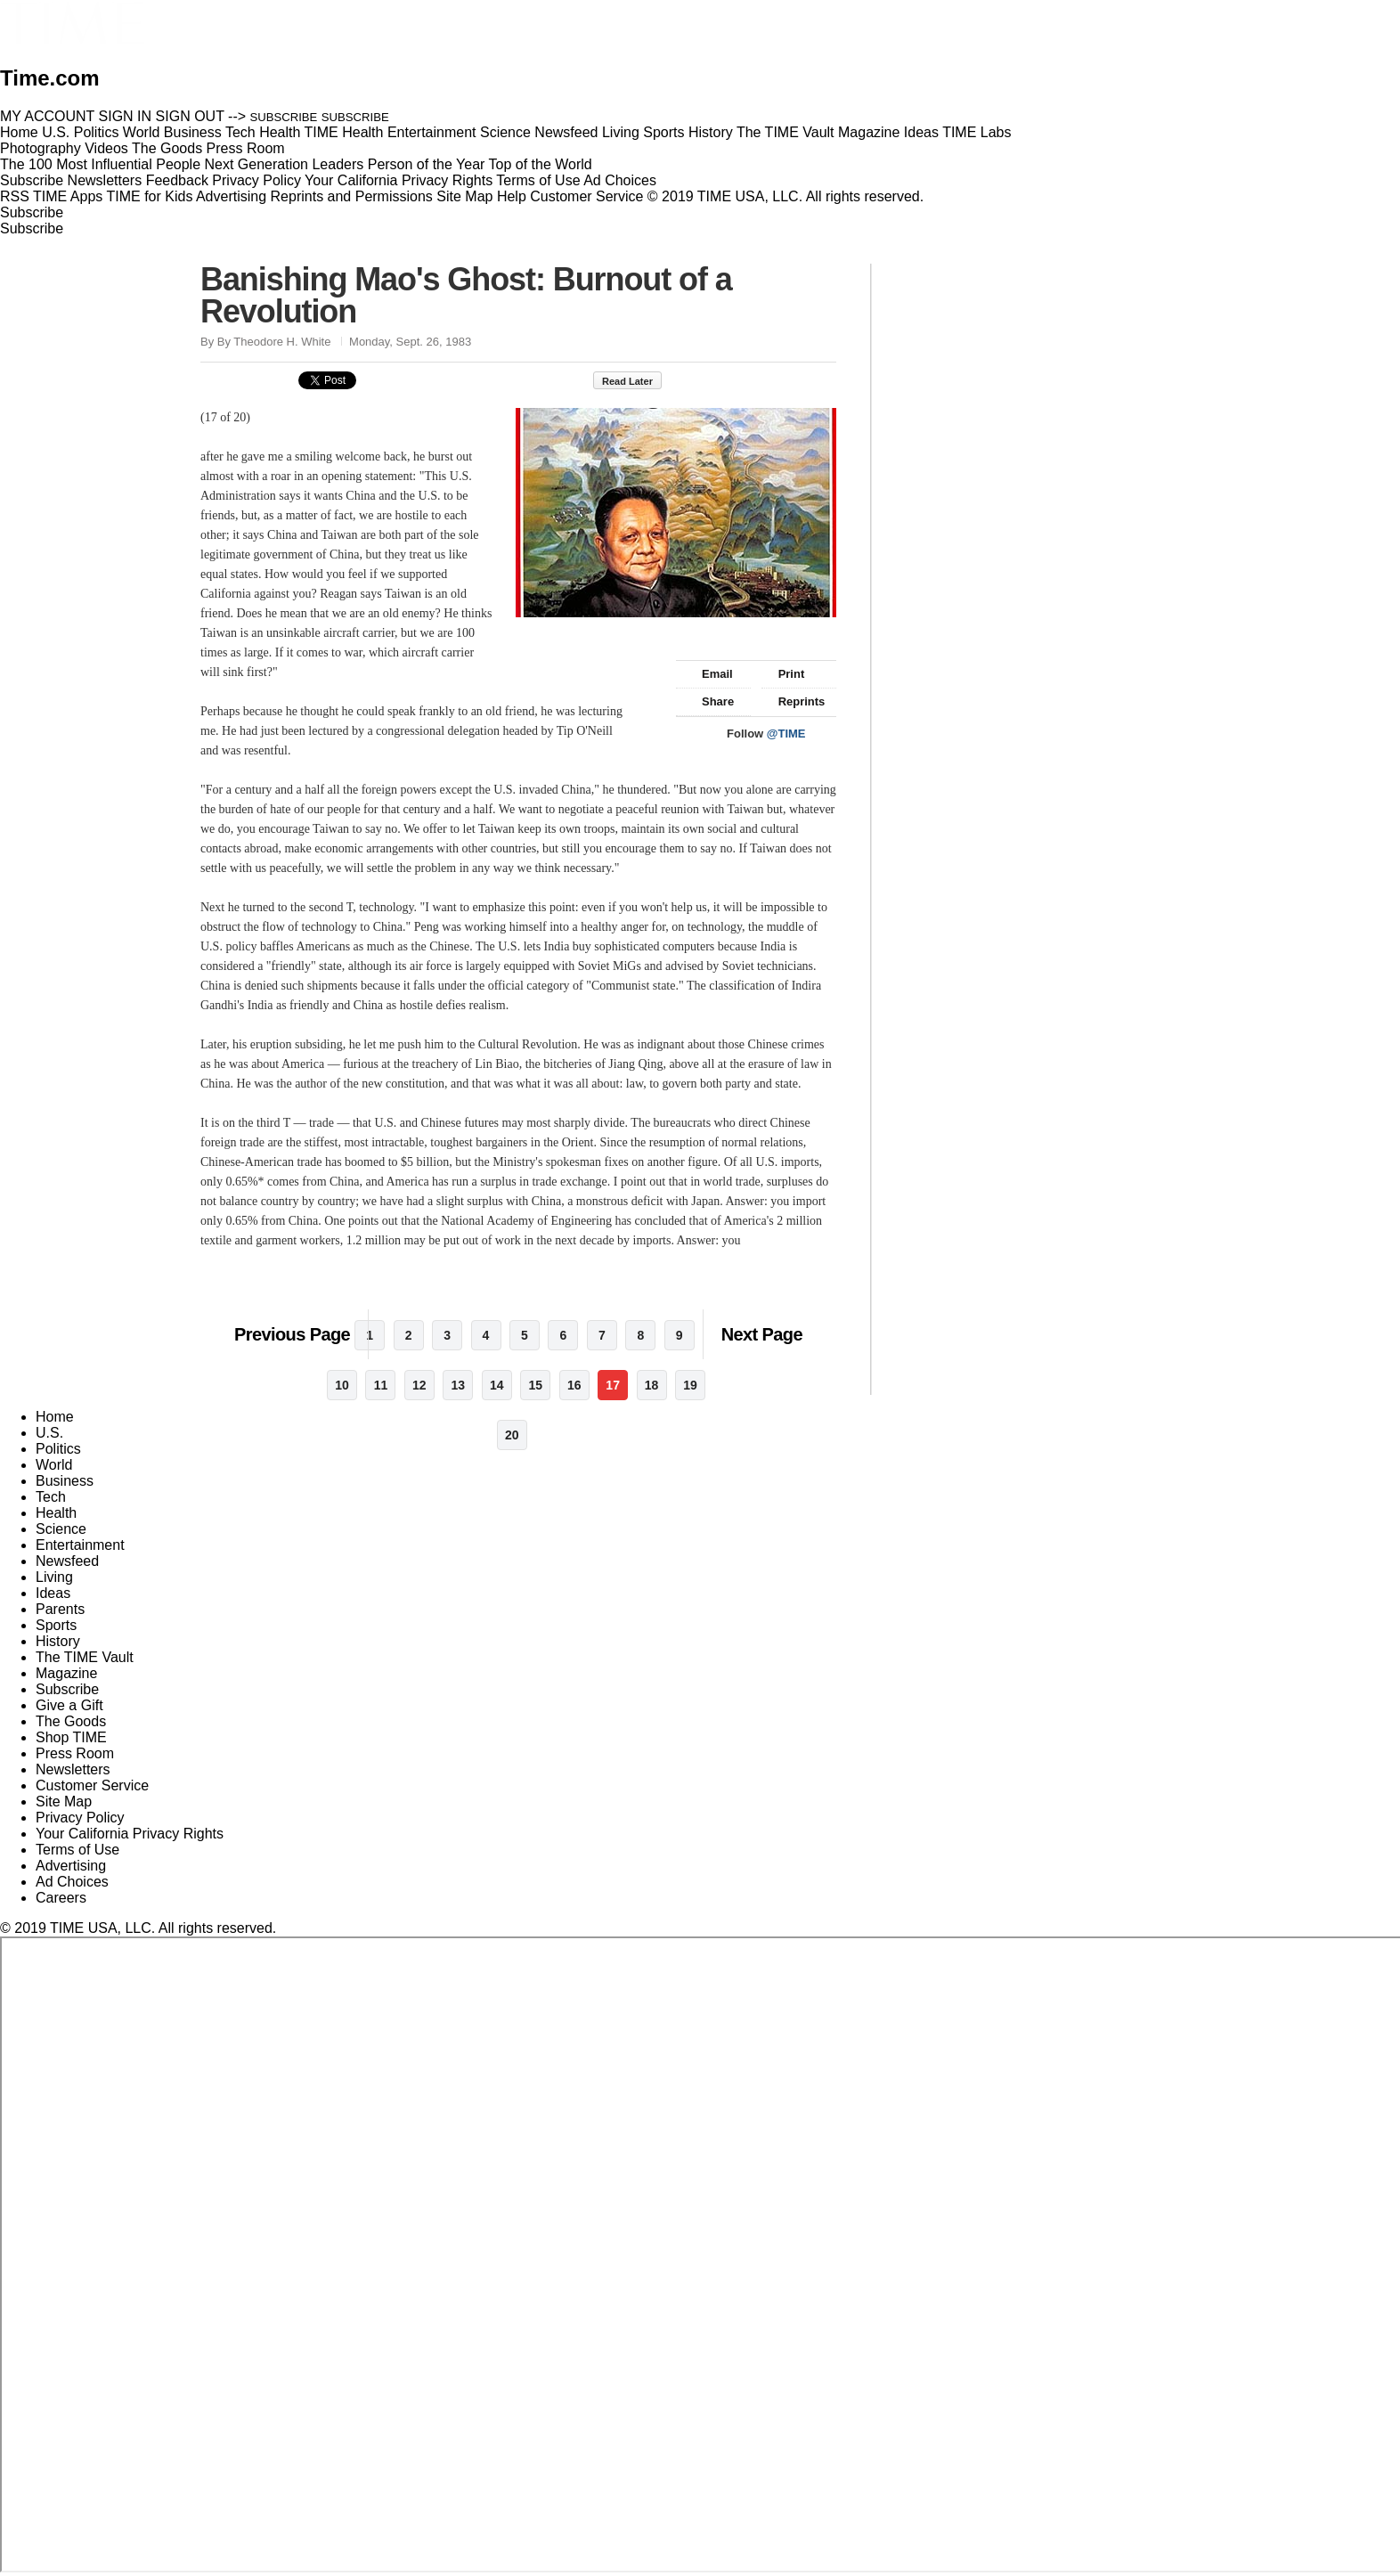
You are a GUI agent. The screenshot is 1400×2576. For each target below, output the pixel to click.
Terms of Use (538, 180)
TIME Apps (67, 196)
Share (709, 701)
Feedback (177, 180)
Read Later (636, 381)
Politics (58, 1448)
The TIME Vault (85, 1657)
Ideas (53, 1593)
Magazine (66, 1673)
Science (61, 1529)
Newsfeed (67, 1561)
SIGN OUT (190, 116)
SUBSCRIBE (284, 117)
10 (342, 1385)
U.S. (49, 1432)
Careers (61, 1897)
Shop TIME (71, 1737)
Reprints (793, 701)
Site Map (464, 196)
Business (65, 1480)
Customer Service (586, 196)
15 (535, 1385)
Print (783, 674)
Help (511, 196)
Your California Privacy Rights (398, 180)
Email (709, 674)
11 (381, 1385)
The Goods (71, 1721)
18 (652, 1385)
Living (54, 1577)
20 (512, 1435)
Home (55, 1416)
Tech (51, 1496)
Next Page (761, 1334)
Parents (60, 1609)
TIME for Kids (149, 196)
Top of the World (540, 164)
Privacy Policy (256, 180)
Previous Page (292, 1334)
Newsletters (105, 180)
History (58, 1641)
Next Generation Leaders (283, 164)
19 (690, 1385)
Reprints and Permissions (352, 196)
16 (574, 1385)
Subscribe (31, 180)
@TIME (786, 733)
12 (419, 1385)
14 (497, 1385)
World (54, 1464)
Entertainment (80, 1545)
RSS (14, 196)
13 (459, 1385)
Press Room (75, 1753)
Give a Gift (69, 1705)
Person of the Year (426, 164)
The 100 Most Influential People (100, 164)
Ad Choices (627, 180)
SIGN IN (125, 116)
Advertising (231, 196)
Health (56, 1512)
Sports (56, 1625)
